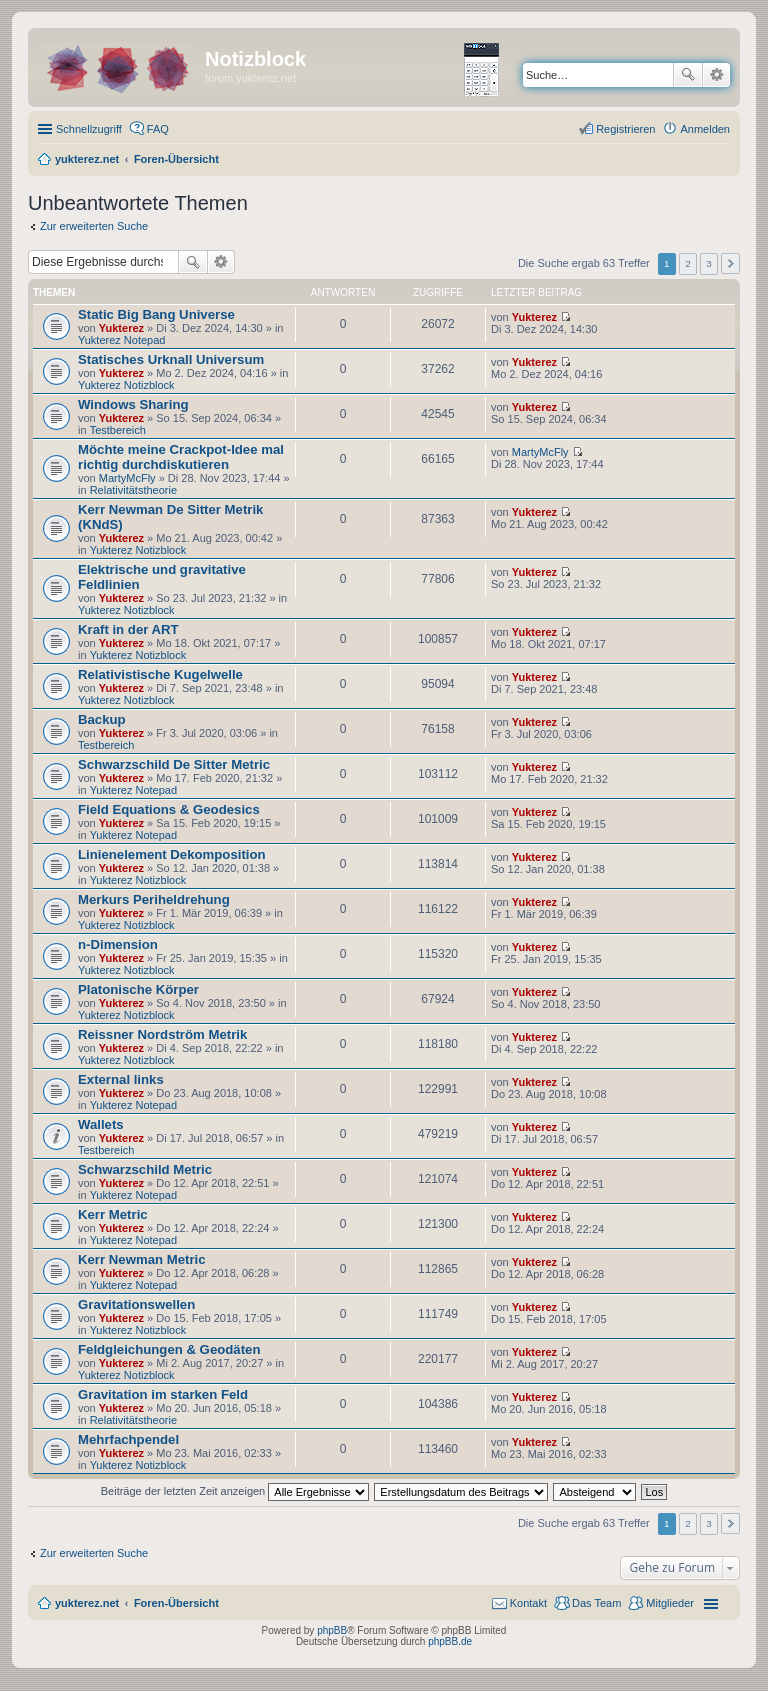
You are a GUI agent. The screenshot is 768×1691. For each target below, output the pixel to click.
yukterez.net (87, 1603)
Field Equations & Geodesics (169, 809)
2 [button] (688, 263)
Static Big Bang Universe (156, 314)
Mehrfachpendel (128, 1439)
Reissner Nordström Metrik (162, 1034)
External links (121, 1079)
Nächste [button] (730, 263)
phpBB (332, 1630)
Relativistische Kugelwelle (160, 674)
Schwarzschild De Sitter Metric (174, 764)
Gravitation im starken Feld (163, 1394)
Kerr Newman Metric (142, 1259)
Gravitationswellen (136, 1304)
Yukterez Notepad (121, 340)
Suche (688, 75)
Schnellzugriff (89, 129)
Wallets (101, 1124)
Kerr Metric (113, 1214)
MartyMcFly (127, 478)
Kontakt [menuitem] (528, 1603)
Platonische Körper (138, 989)
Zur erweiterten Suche (94, 226)
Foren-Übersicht (176, 1603)
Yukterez (121, 328)
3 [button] (709, 263)
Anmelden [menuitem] (705, 129)
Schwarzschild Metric (145, 1169)
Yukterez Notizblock (126, 385)
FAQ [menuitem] (158, 129)
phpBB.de (450, 1641)
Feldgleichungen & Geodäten (169, 1349)
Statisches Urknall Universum (171, 359)
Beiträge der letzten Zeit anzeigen (235, 1491)
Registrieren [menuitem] (625, 129)
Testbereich (118, 430)
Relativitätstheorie (133, 490)
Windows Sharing (133, 404)
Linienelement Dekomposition (172, 854)
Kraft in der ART (128, 629)
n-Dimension (118, 944)
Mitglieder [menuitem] (670, 1603)
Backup (102, 719)
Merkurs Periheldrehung (154, 899)
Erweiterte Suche (716, 75)
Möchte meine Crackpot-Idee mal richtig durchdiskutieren (181, 457)
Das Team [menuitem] (596, 1603)
